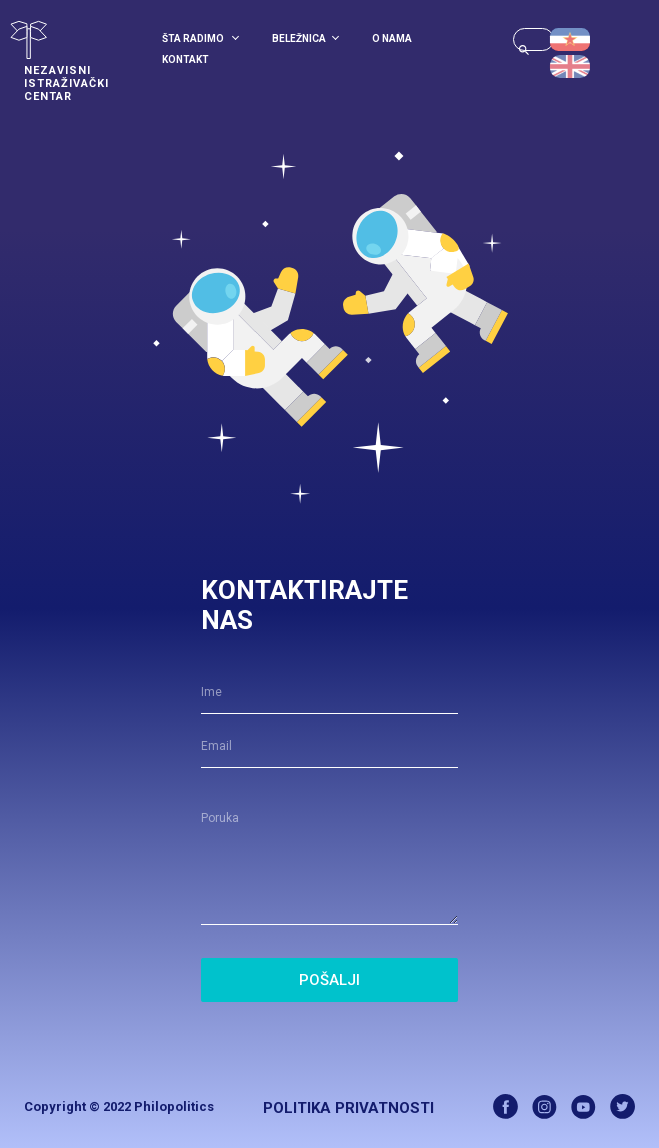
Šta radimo (200, 38)
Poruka (220, 818)
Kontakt (185, 59)
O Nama (392, 38)
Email (216, 746)
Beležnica (305, 38)
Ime (211, 692)
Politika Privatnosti (348, 1108)
